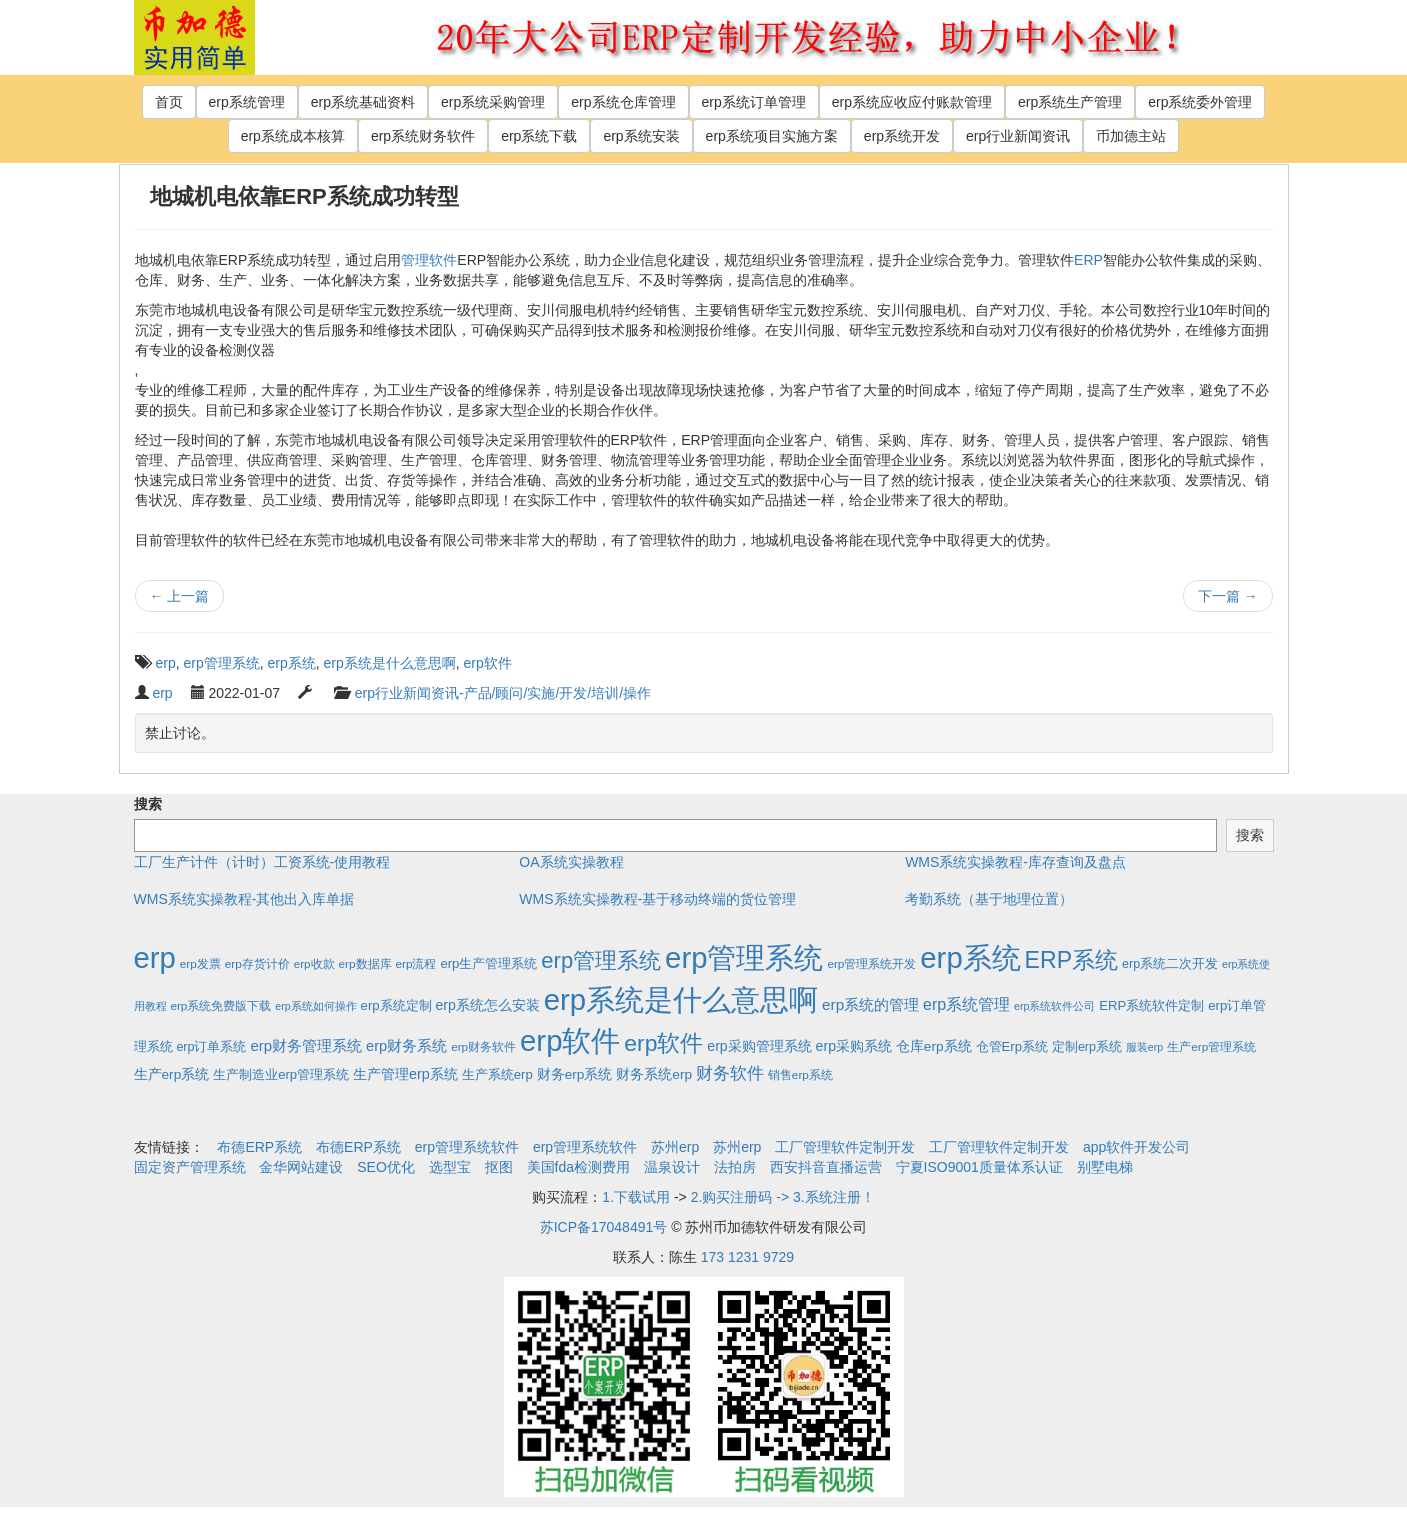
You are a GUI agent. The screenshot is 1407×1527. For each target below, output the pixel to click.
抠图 (499, 1167)
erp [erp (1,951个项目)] (155, 957)
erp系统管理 (247, 102)
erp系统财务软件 (423, 136)
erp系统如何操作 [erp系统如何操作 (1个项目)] (315, 1006)
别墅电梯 (1105, 1167)
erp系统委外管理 (1200, 102)
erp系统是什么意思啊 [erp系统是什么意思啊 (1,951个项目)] (681, 999)
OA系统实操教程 (571, 862)
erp (166, 663)
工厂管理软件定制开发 (845, 1147)
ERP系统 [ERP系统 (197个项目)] (1072, 960)
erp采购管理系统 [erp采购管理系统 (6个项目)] (759, 1046)
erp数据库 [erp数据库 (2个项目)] (365, 963)
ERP (1088, 260)
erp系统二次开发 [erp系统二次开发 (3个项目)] (1170, 964)
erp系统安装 (641, 136)
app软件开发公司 (1136, 1147)
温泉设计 (672, 1167)
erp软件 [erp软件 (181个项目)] (663, 1043)
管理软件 (429, 260)
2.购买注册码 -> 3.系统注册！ (783, 1197)
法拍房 (735, 1167)
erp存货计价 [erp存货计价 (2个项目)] (257, 963)
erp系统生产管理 (1070, 102)
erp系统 (292, 663)
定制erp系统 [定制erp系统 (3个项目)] (1087, 1047)
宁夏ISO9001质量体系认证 (979, 1167)
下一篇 (1228, 596)
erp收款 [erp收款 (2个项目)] (314, 963)
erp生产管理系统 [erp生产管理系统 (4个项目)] (488, 963)
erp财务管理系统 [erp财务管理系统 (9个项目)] (306, 1045)
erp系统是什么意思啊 (390, 663)
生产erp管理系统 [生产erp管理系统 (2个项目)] (1211, 1046)
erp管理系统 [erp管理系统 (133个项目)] (601, 960)
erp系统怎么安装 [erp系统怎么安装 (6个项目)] (488, 1005)
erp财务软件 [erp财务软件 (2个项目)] (483, 1046)
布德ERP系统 (259, 1147)
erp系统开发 (902, 136)
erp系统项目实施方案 (772, 136)
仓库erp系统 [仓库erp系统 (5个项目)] (934, 1046)
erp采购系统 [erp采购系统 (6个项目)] (854, 1046)
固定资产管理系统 (190, 1167)
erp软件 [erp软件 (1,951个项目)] (570, 1040)
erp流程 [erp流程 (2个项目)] (415, 963)
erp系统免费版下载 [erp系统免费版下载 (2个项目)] (220, 1005)
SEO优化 (386, 1167)
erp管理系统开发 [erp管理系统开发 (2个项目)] (871, 963)
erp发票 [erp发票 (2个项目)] (200, 963)
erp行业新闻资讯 (1018, 136)
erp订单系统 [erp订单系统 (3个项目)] (211, 1047)
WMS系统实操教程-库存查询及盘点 (1015, 862)
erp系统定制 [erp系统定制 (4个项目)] (396, 1005)
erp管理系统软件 (467, 1147)
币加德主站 (1131, 136)
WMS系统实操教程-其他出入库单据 (244, 899)
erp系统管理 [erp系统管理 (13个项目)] (966, 1004)
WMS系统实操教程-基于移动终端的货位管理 (657, 899)
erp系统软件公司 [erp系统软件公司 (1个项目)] (1054, 1006)
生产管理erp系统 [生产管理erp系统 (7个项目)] (405, 1074)
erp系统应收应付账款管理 (912, 102)
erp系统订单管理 (754, 102)
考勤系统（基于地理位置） (989, 899)
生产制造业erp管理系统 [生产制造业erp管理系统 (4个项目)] (281, 1074)
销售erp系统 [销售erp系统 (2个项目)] (800, 1074)
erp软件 (488, 663)
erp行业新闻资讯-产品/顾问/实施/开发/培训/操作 (503, 693)
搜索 (148, 804)
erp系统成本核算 (293, 136)
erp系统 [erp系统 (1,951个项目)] (970, 957)
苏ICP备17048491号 (604, 1227)
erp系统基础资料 (363, 102)
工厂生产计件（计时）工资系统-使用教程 (262, 862)
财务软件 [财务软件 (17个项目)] (730, 1073)
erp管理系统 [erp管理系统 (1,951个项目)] (744, 957)
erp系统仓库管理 (623, 102)
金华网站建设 (301, 1167)
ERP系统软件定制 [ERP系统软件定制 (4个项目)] (1151, 1005)
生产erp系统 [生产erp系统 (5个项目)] (172, 1074)
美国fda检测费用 (578, 1167)
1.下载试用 (636, 1197)
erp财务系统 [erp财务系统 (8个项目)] (406, 1046)
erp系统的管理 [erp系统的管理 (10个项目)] (870, 1004)
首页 (169, 102)
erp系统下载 (539, 136)
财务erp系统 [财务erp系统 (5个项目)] (575, 1074)
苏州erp (675, 1147)
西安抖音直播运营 (826, 1167)
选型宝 (450, 1167)
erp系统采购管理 (493, 102)
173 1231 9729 (747, 1257)
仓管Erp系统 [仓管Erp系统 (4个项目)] (1012, 1046)
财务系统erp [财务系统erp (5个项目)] (654, 1074)
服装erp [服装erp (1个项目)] (1144, 1047)
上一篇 (180, 596)
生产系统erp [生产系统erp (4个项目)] (497, 1074)
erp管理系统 (222, 663)
